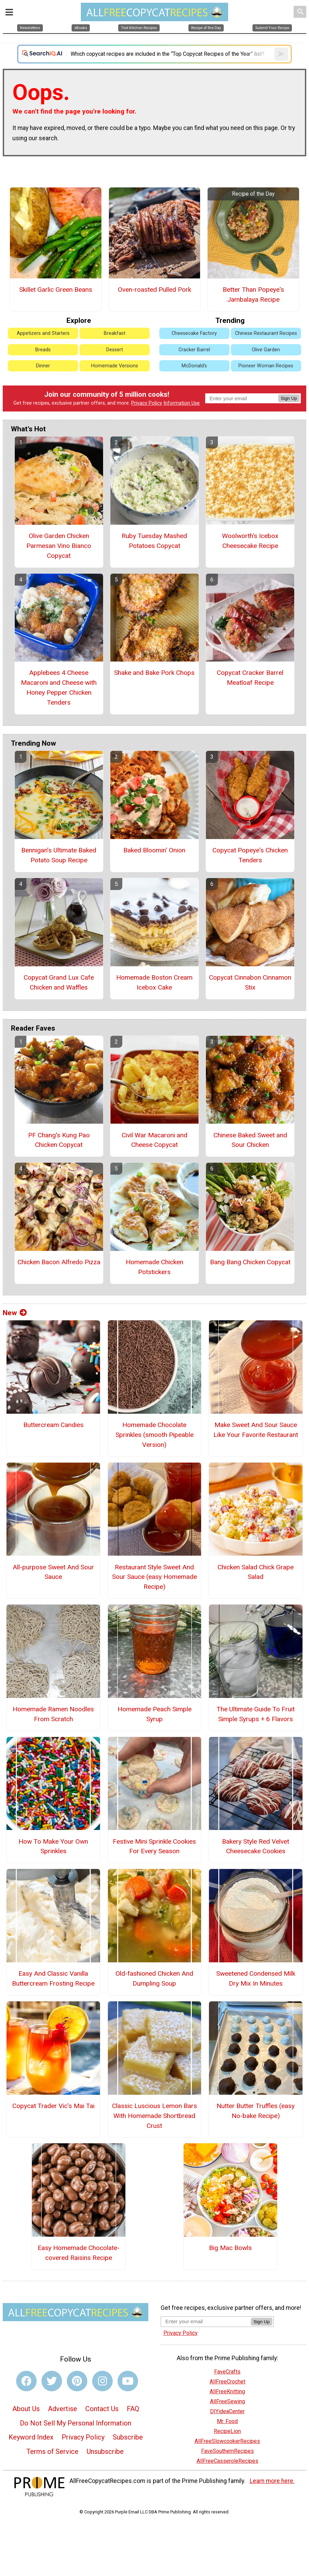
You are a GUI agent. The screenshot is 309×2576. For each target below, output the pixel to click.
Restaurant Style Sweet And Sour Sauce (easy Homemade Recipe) (154, 1577)
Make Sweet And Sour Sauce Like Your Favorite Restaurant (255, 1430)
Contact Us (102, 2409)
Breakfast (114, 333)
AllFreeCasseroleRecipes (227, 2461)
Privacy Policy (146, 403)
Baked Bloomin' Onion (154, 850)
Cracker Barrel (194, 350)
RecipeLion (227, 2431)
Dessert (114, 350)
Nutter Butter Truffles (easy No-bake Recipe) (256, 2111)
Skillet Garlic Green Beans (55, 289)
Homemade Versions (114, 366)
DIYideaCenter (227, 2411)
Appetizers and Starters (43, 333)
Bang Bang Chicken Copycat (250, 1262)
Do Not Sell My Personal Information (75, 2423)
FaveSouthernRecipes (227, 2451)
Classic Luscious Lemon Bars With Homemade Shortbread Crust (154, 2116)
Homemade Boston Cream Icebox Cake (154, 982)
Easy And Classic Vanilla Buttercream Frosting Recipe (53, 1978)
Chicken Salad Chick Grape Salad (256, 1572)
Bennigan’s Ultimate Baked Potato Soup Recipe (58, 855)
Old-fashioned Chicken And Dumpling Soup (154, 1978)
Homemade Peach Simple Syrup (154, 1714)
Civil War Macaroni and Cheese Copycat (154, 1140)
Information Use (181, 403)
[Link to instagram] (102, 2381)
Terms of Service (52, 2451)
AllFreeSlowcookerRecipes (227, 2441)
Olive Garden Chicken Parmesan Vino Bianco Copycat (58, 546)
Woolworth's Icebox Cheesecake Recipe (250, 541)
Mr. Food (227, 2421)
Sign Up (289, 398)
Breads (43, 350)
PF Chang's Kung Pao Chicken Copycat (59, 1140)
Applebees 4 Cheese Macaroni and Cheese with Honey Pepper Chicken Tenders (59, 687)
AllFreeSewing (227, 2401)
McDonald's (194, 366)
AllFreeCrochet (227, 2381)
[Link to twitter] (51, 2381)
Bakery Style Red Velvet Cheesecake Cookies (255, 1846)
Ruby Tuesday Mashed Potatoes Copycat (154, 541)
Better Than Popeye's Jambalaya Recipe (253, 294)
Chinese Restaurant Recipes (266, 333)
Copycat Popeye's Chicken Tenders (250, 855)
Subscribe (128, 2437)
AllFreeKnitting (227, 2391)
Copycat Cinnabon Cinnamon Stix (250, 982)
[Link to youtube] (128, 2381)
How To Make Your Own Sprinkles (53, 1846)
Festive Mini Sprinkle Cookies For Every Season (154, 1846)
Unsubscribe (105, 2451)
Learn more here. (272, 2480)
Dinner (43, 366)
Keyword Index (31, 2437)
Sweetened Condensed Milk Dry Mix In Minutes (255, 1978)
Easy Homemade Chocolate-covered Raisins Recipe (79, 2253)
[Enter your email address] (205, 2321)
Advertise (62, 2409)
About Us (26, 2409)
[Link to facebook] (26, 2381)
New (15, 1313)
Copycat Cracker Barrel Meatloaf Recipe (250, 678)
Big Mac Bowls (230, 2248)
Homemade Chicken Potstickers (154, 1267)
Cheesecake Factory (194, 333)
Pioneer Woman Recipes (265, 366)
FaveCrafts (227, 2371)
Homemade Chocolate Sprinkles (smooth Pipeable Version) (154, 1435)
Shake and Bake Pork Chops (154, 673)
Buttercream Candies (53, 1425)
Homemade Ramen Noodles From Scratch (53, 1714)
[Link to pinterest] (77, 2381)
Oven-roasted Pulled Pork (154, 289)
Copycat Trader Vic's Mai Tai (53, 2106)
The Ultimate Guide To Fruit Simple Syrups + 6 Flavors (256, 1714)
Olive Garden (266, 350)
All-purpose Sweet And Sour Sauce (53, 1572)
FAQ (133, 2409)
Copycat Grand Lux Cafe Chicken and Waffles (59, 982)
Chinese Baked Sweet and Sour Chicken (250, 1140)
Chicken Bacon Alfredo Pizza (58, 1262)
